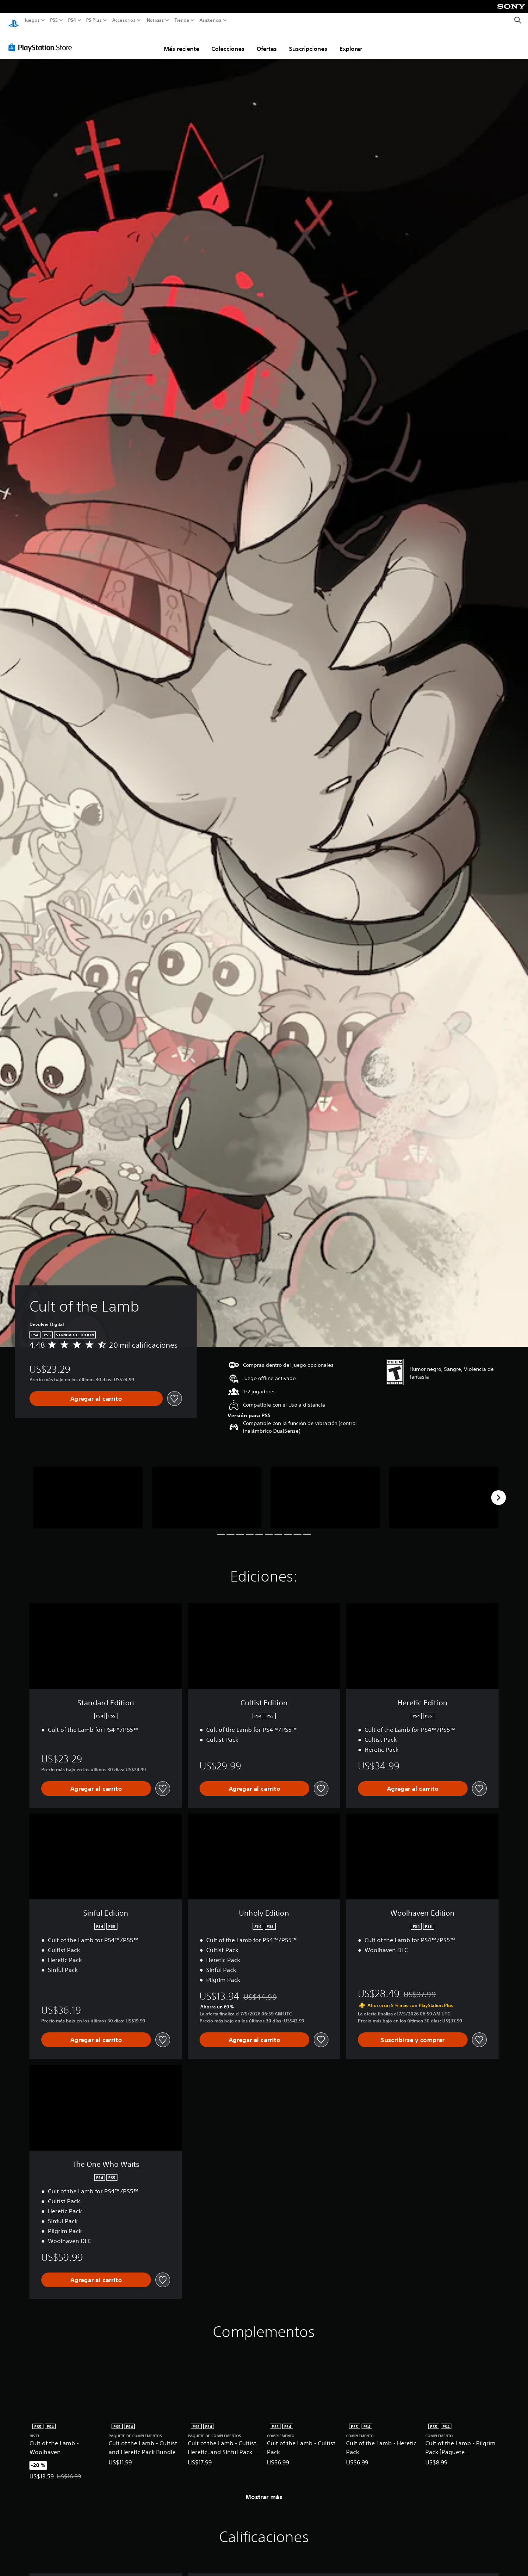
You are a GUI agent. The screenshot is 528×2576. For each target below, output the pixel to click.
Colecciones (227, 41)
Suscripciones (308, 41)
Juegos (32, 20)
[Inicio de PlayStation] (13, 20)
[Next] (498, 1490)
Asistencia (211, 20)
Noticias (155, 20)
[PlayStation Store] (42, 40)
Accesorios (123, 20)
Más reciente (181, 41)
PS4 (72, 20)
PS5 (54, 20)
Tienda (181, 20)
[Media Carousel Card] (88, 1491)
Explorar (350, 41)
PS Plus (93, 20)
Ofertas (267, 41)
